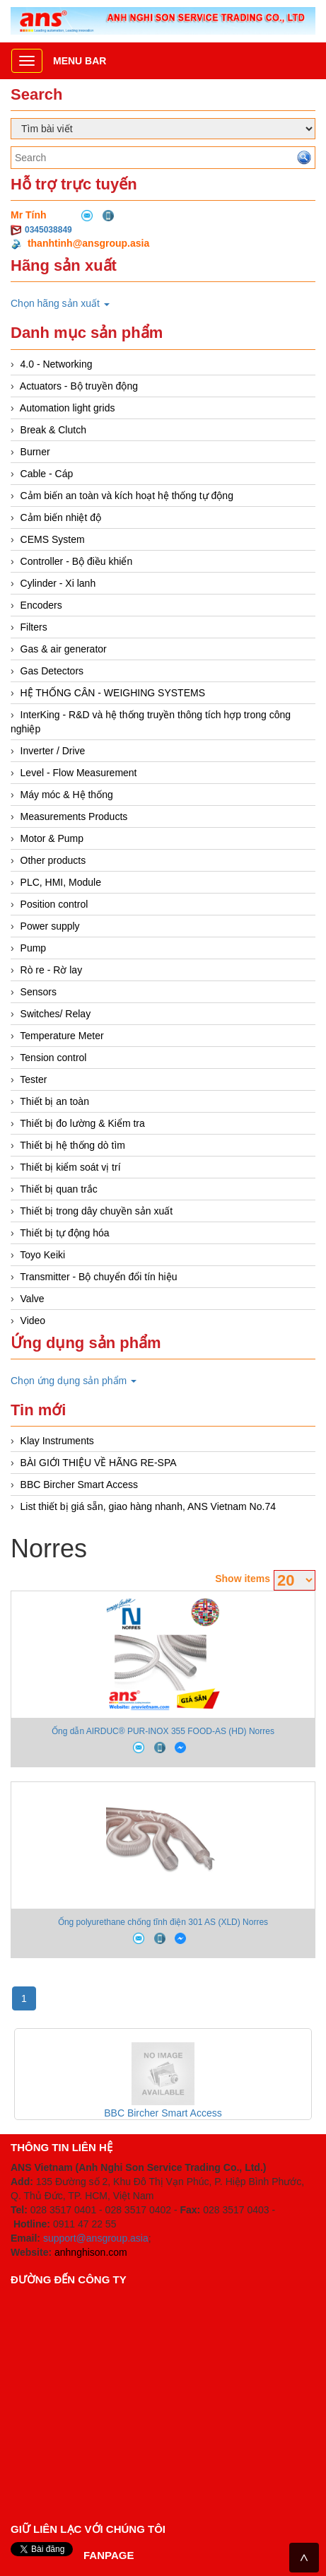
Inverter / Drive (53, 750)
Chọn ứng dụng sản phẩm (73, 1380)
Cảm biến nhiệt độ (61, 517)
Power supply (50, 926)
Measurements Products (74, 816)
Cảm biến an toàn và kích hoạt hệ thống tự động (127, 495)
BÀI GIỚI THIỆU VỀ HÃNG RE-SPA (99, 1462)
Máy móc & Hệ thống (67, 794)
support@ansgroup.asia (96, 2238)
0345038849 (48, 230)
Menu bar (79, 60)
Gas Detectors (52, 671)
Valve (33, 1298)
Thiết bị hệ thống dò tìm (72, 1145)
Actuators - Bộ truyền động (79, 386)
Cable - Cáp (47, 473)
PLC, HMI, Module (61, 882)
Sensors (39, 991)
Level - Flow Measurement (79, 772)
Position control (54, 904)
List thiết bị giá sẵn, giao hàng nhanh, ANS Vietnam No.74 (148, 1506)
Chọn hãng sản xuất (60, 303)
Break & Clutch (53, 429)
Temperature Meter (61, 1035)
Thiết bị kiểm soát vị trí (70, 1167)
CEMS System (53, 539)
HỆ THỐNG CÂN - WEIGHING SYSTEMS (113, 692)
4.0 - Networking (57, 364)
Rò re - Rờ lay (52, 970)
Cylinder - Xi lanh (58, 583)
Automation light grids (67, 408)
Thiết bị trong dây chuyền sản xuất (96, 1211)
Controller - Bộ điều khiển (77, 561)
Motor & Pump (52, 838)
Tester (33, 1079)
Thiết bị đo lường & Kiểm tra (82, 1123)
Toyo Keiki (42, 1254)
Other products (53, 860)
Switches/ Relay (56, 1013)
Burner (35, 451)
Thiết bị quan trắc (59, 1189)
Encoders (41, 605)
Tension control (53, 1057)
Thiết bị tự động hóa (64, 1233)
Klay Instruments (57, 1440)
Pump (34, 948)
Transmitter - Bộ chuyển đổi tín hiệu (98, 1276)
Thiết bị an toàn (54, 1101)
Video (33, 1320)
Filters (34, 627)
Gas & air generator (64, 649)
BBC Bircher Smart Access (80, 1484)
